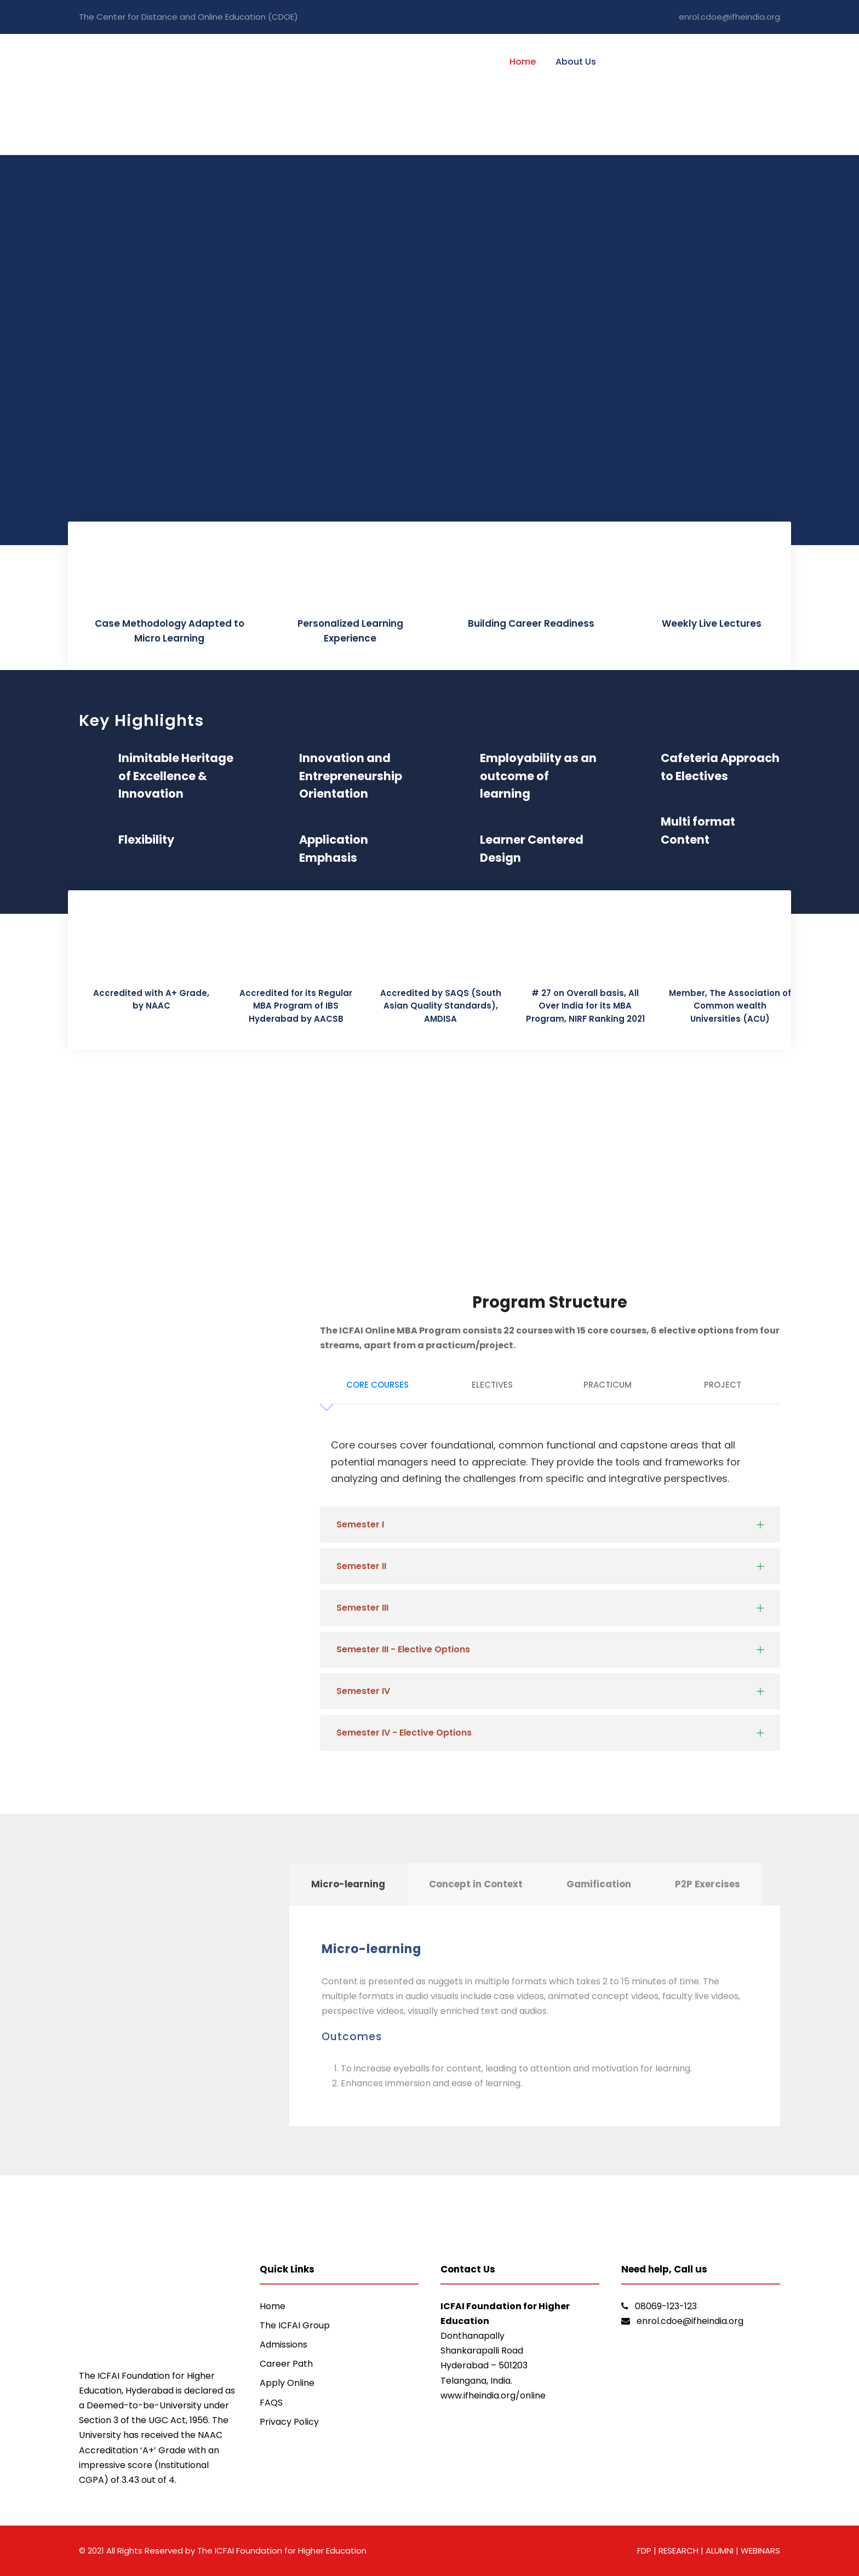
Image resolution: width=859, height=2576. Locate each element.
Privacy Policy (289, 2421)
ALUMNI (721, 2550)
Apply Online (287, 2383)
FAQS (271, 2402)
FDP (644, 2550)
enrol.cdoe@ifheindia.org (729, 16)
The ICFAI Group (295, 2325)
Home (522, 61)
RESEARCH (677, 2550)
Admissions (283, 2344)
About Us (576, 61)
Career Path (286, 2363)
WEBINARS (760, 2550)
